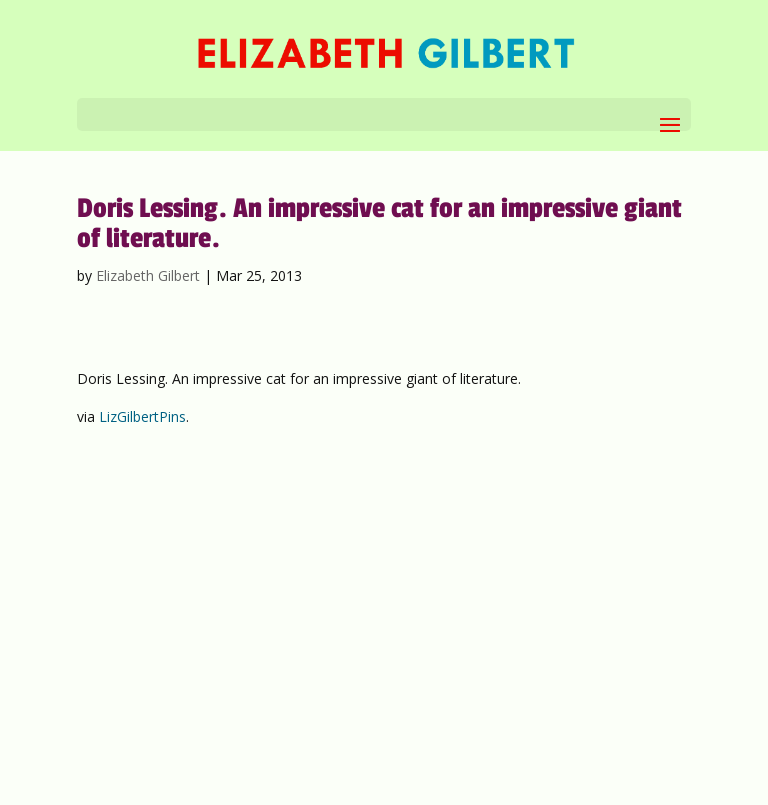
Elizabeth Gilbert (148, 275)
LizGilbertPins (142, 416)
